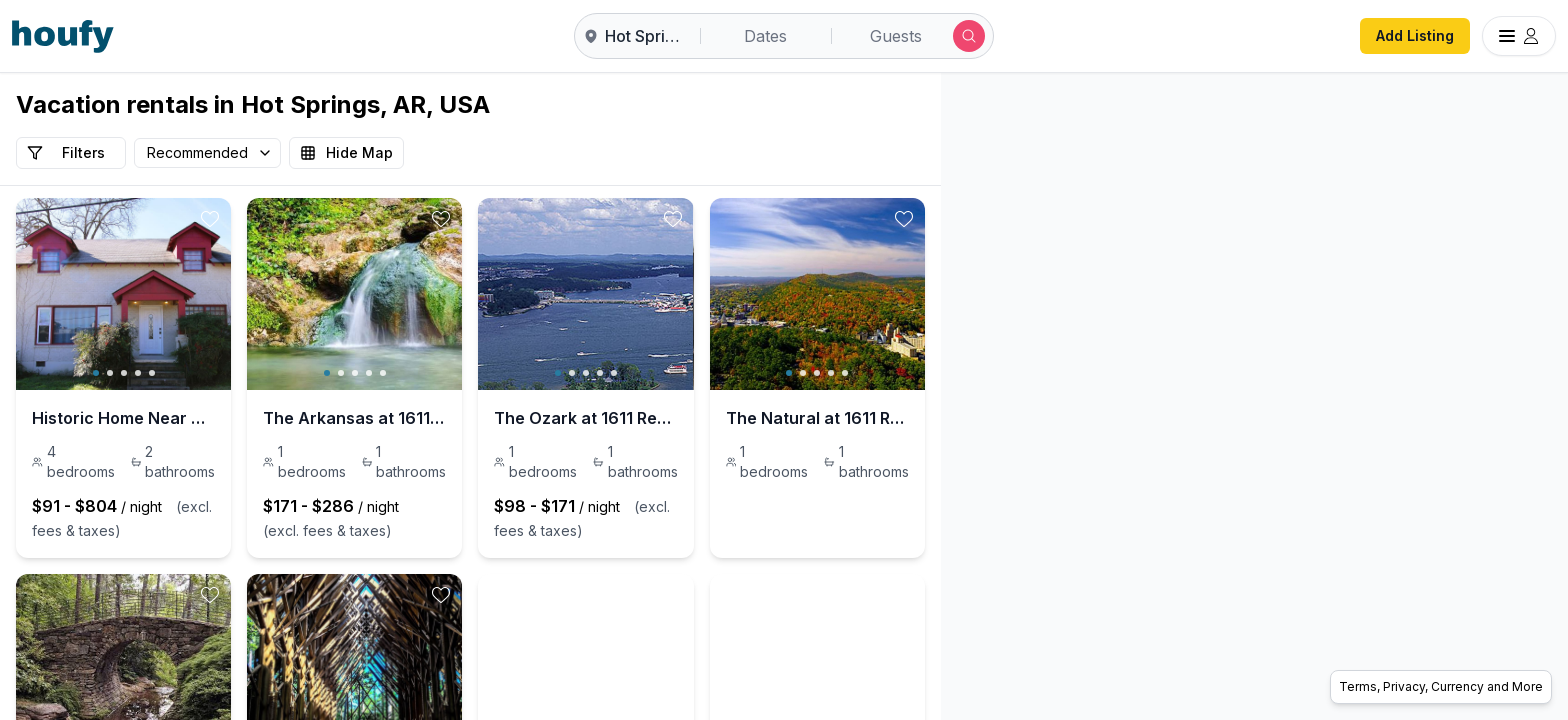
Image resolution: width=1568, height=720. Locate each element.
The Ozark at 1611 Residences (766, 418)
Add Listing (1415, 35)
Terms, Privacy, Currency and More (1441, 686)
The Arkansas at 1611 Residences (470, 418)
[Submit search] (969, 36)
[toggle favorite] (287, 219)
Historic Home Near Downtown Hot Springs (162, 418)
